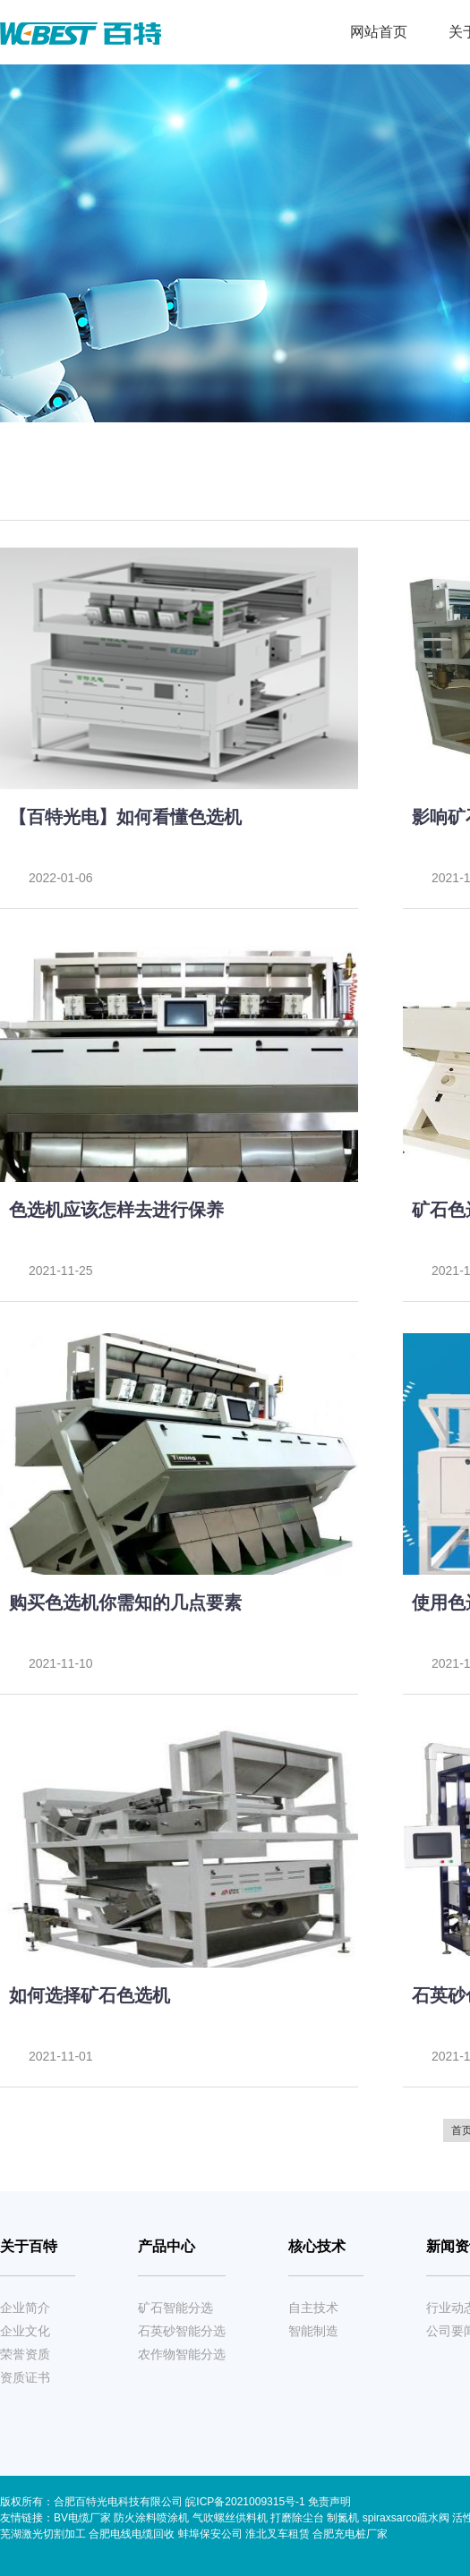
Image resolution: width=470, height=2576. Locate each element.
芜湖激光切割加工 (43, 2534)
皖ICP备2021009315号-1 (246, 2501)
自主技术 (313, 2307)
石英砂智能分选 (182, 2331)
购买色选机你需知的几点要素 (125, 1602)
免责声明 (329, 2501)
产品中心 (166, 2246)
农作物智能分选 (182, 2354)
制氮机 (343, 2518)
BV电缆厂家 (82, 2518)
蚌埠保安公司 (210, 2534)
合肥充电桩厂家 (350, 2534)
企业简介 (25, 2307)
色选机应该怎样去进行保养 (116, 1210)
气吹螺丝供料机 (230, 2518)
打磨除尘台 (297, 2518)
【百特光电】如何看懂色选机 (125, 817)
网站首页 (378, 31)
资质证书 (25, 2377)
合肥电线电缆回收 (132, 2534)
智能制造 (313, 2331)
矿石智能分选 (175, 2307)
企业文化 (25, 2331)
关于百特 (28, 2246)
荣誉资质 (25, 2354)
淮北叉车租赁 (277, 2534)
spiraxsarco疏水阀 (406, 2518)
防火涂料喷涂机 (151, 2518)
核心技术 (317, 2246)
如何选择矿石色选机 (89, 1995)
